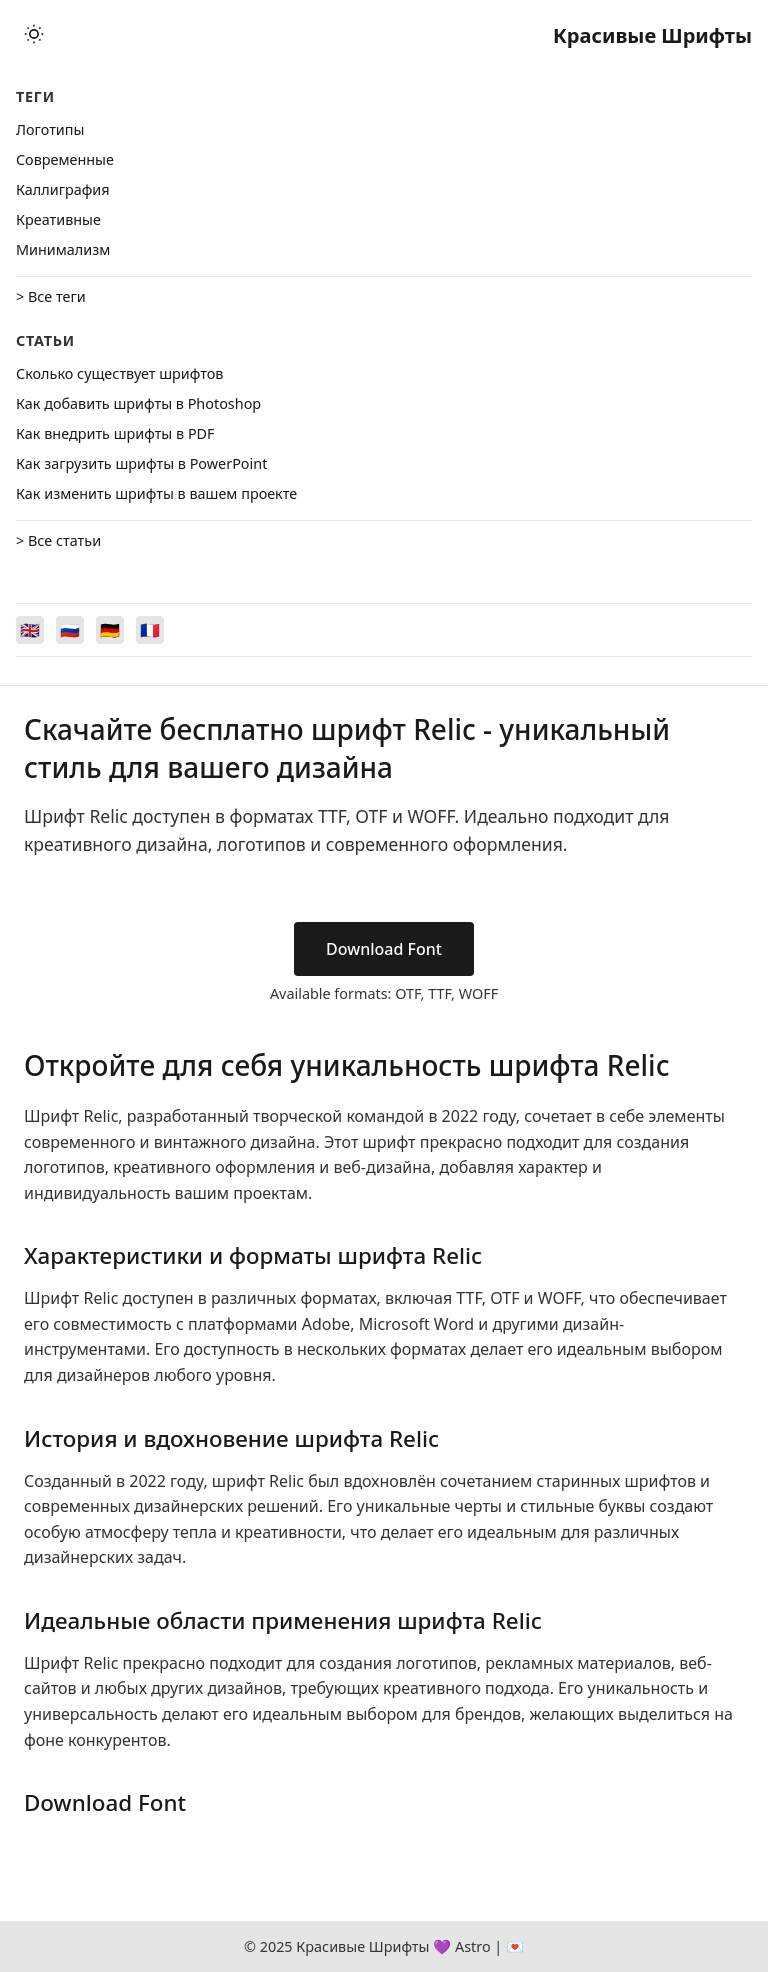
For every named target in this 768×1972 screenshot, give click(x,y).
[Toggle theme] (34, 35)
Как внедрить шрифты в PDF (115, 433)
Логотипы (50, 129)
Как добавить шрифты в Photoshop (138, 403)
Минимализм (63, 249)
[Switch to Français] (150, 630)
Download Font (384, 949)
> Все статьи (58, 540)
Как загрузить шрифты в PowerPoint (141, 463)
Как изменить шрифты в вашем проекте (156, 493)
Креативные (58, 219)
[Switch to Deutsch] (110, 630)
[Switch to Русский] (70, 630)
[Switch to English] (30, 630)
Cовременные (65, 159)
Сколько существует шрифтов (119, 373)
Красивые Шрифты (652, 35)
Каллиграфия (63, 189)
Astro (473, 1946)
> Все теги (51, 296)
